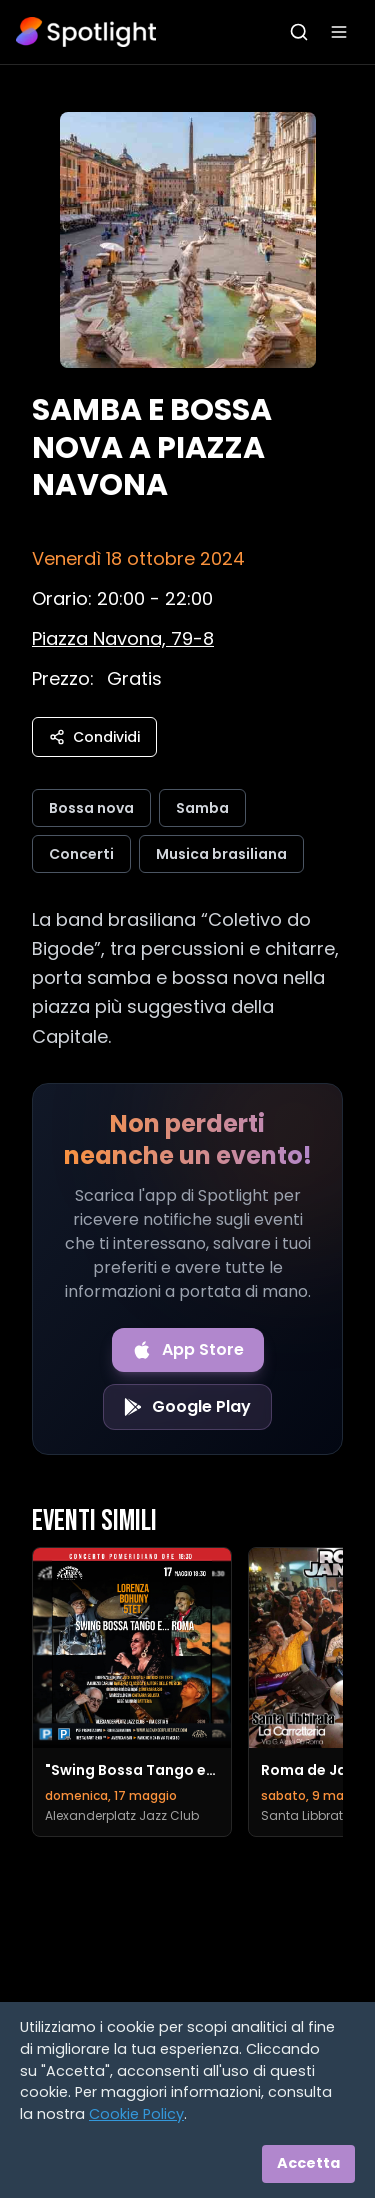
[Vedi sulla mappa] (123, 638)
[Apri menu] (339, 32)
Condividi (94, 737)
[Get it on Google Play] (187, 1407)
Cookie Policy (136, 2114)
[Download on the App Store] (188, 1350)
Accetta (308, 2163)
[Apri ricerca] (299, 32)
